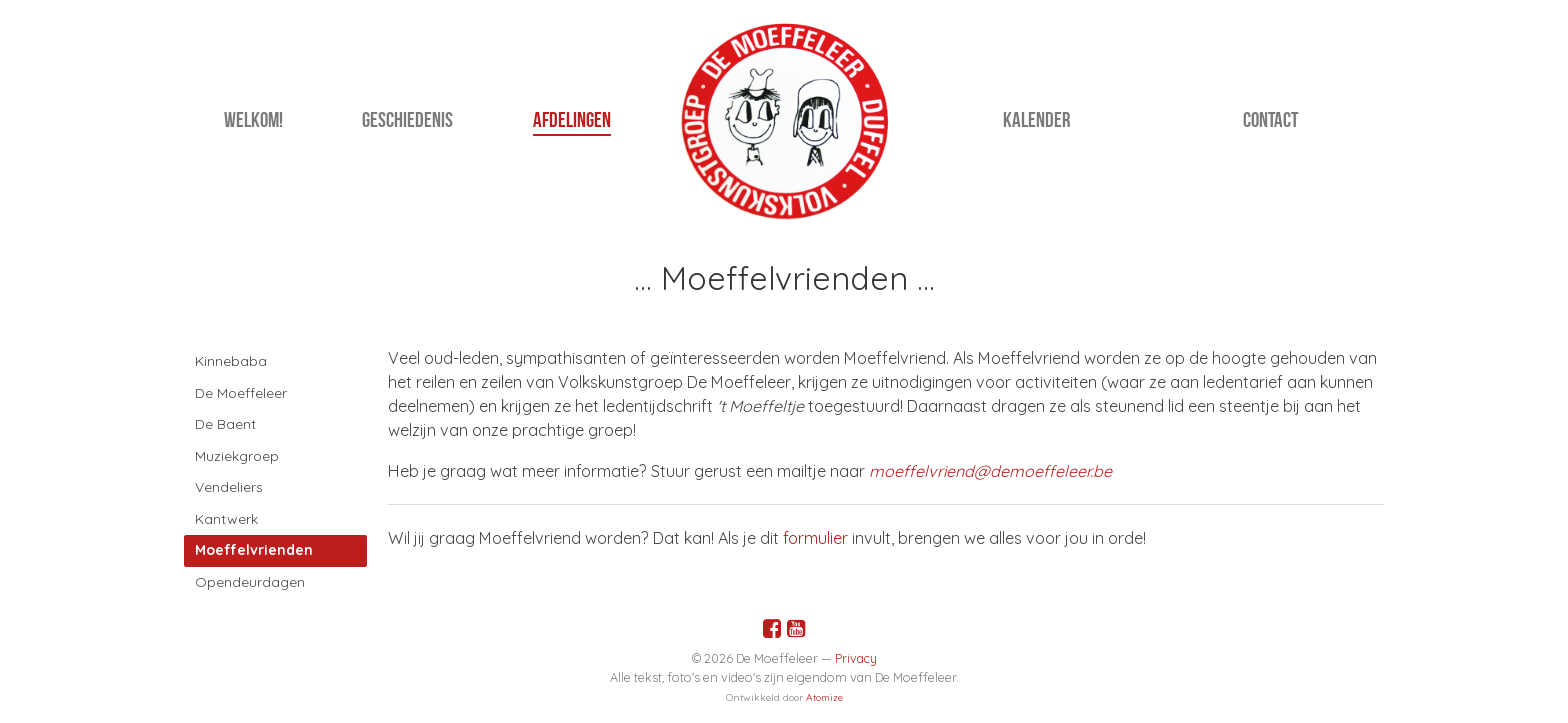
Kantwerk (226, 519)
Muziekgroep (237, 456)
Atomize (824, 697)
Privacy (856, 658)
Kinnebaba (231, 361)
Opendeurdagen (250, 582)
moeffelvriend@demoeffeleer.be (990, 471)
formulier (815, 538)
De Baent (225, 424)
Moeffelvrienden (254, 550)
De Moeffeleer (241, 393)
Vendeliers (229, 487)
